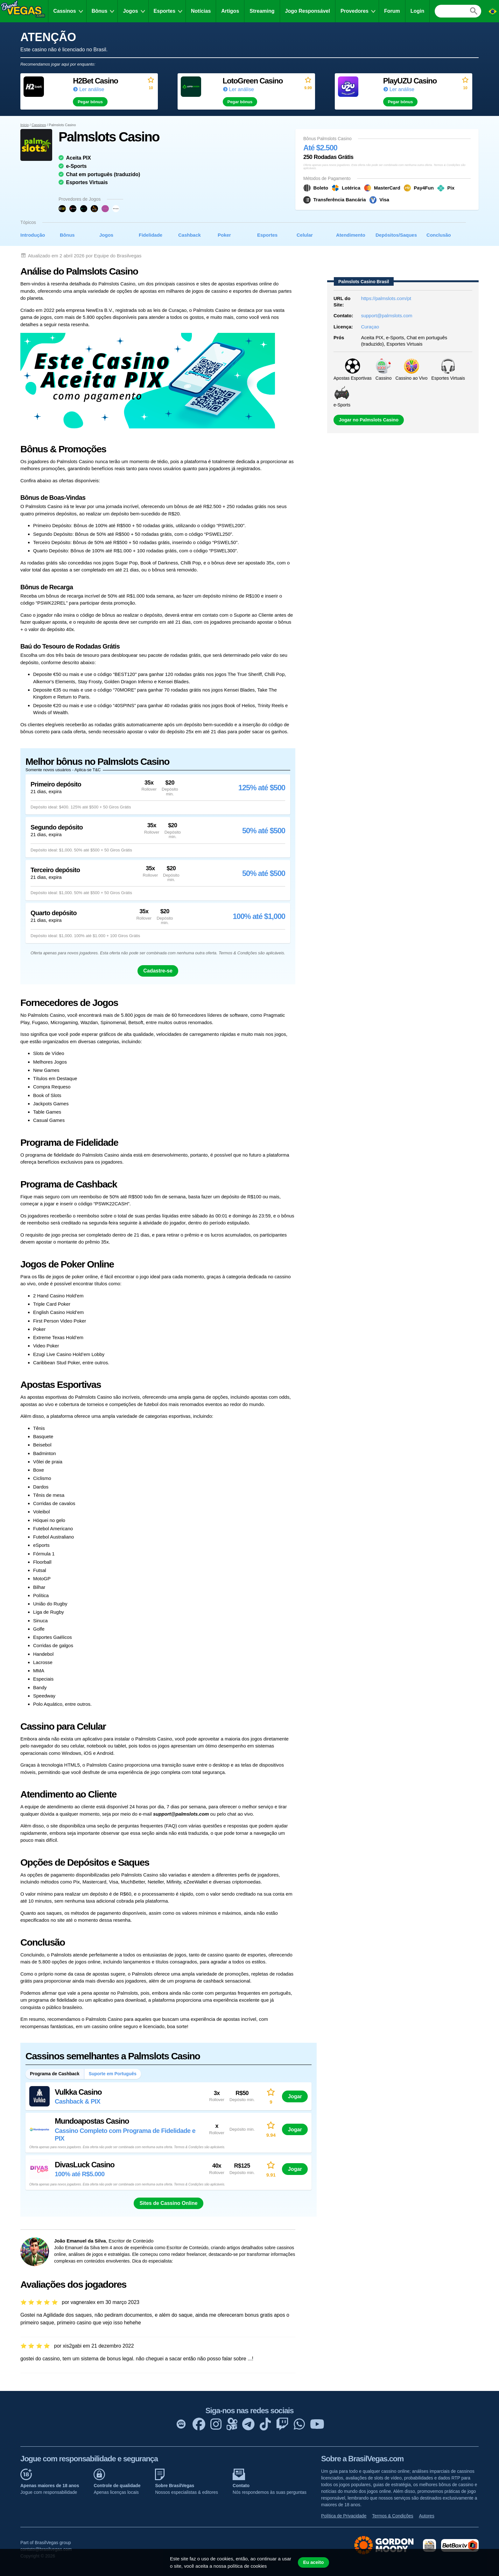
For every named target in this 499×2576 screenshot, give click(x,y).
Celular (305, 235)
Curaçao (370, 326)
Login (418, 11)
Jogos (130, 11)
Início (24, 125)
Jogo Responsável (307, 11)
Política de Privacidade (343, 2515)
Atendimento (350, 235)
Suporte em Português (113, 2073)
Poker (224, 235)
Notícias (201, 11)
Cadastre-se (157, 970)
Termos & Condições (392, 2515)
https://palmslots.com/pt (386, 298)
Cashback (189, 235)
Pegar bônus (90, 101)
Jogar (295, 2096)
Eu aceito (313, 2562)
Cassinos (64, 11)
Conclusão (438, 235)
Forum (392, 11)
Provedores (355, 11)
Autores (426, 2515)
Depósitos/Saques (396, 235)
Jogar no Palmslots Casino (369, 419)
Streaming (262, 11)
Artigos (230, 11)
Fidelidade (150, 235)
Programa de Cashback (55, 2073)
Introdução (32, 235)
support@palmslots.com (386, 315)
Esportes (164, 11)
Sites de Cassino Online (168, 2203)
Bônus (100, 11)
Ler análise (91, 89)
